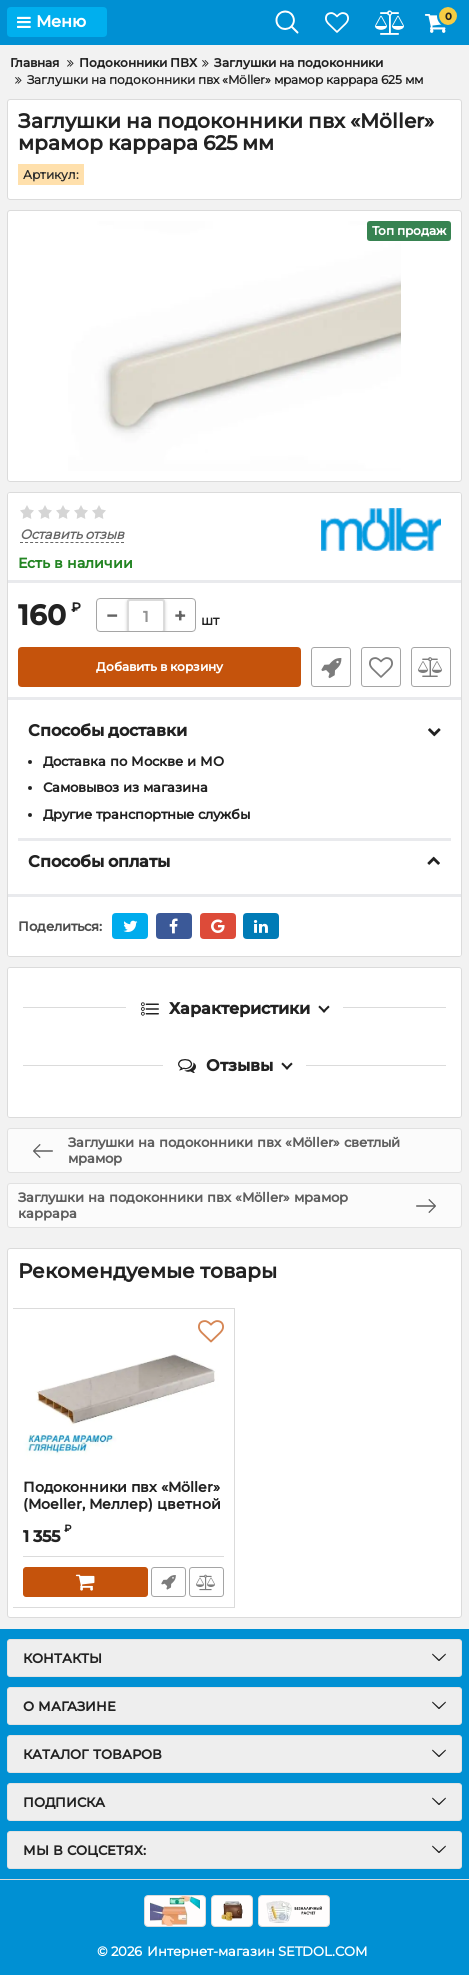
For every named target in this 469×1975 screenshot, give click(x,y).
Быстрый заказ (331, 667)
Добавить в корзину (159, 666)
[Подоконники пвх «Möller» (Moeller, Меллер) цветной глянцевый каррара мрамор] (123, 1394)
